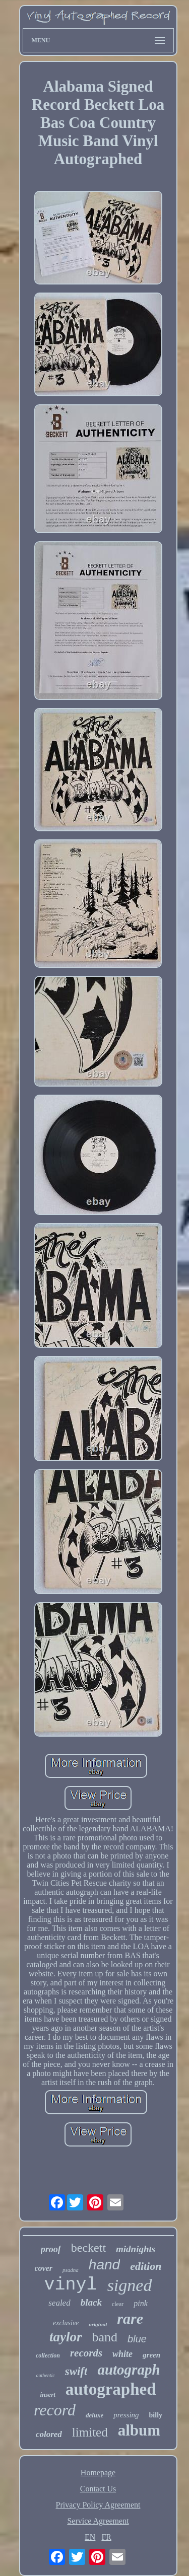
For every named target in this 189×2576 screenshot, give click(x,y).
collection (48, 2355)
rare (130, 2318)
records (86, 2353)
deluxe (94, 2415)
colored (49, 2434)
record (55, 2410)
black (91, 2302)
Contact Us (98, 2488)
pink (141, 2303)
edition (145, 2266)
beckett (88, 2247)
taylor (65, 2336)
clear (117, 2304)
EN (90, 2537)
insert (47, 2394)
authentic (45, 2375)
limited (90, 2432)
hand (104, 2264)
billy (155, 2415)
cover (44, 2268)
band (105, 2337)
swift (76, 2371)
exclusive (66, 2323)
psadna (70, 2270)
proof (51, 2249)
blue (137, 2338)
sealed (59, 2303)
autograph (128, 2370)
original (98, 2324)
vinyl (70, 2285)
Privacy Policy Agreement (98, 2504)
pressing (126, 2415)
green (151, 2355)
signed (129, 2285)
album (139, 2430)
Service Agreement (98, 2521)
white (122, 2354)
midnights (135, 2249)
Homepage (98, 2472)
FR (106, 2537)
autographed (111, 2389)
